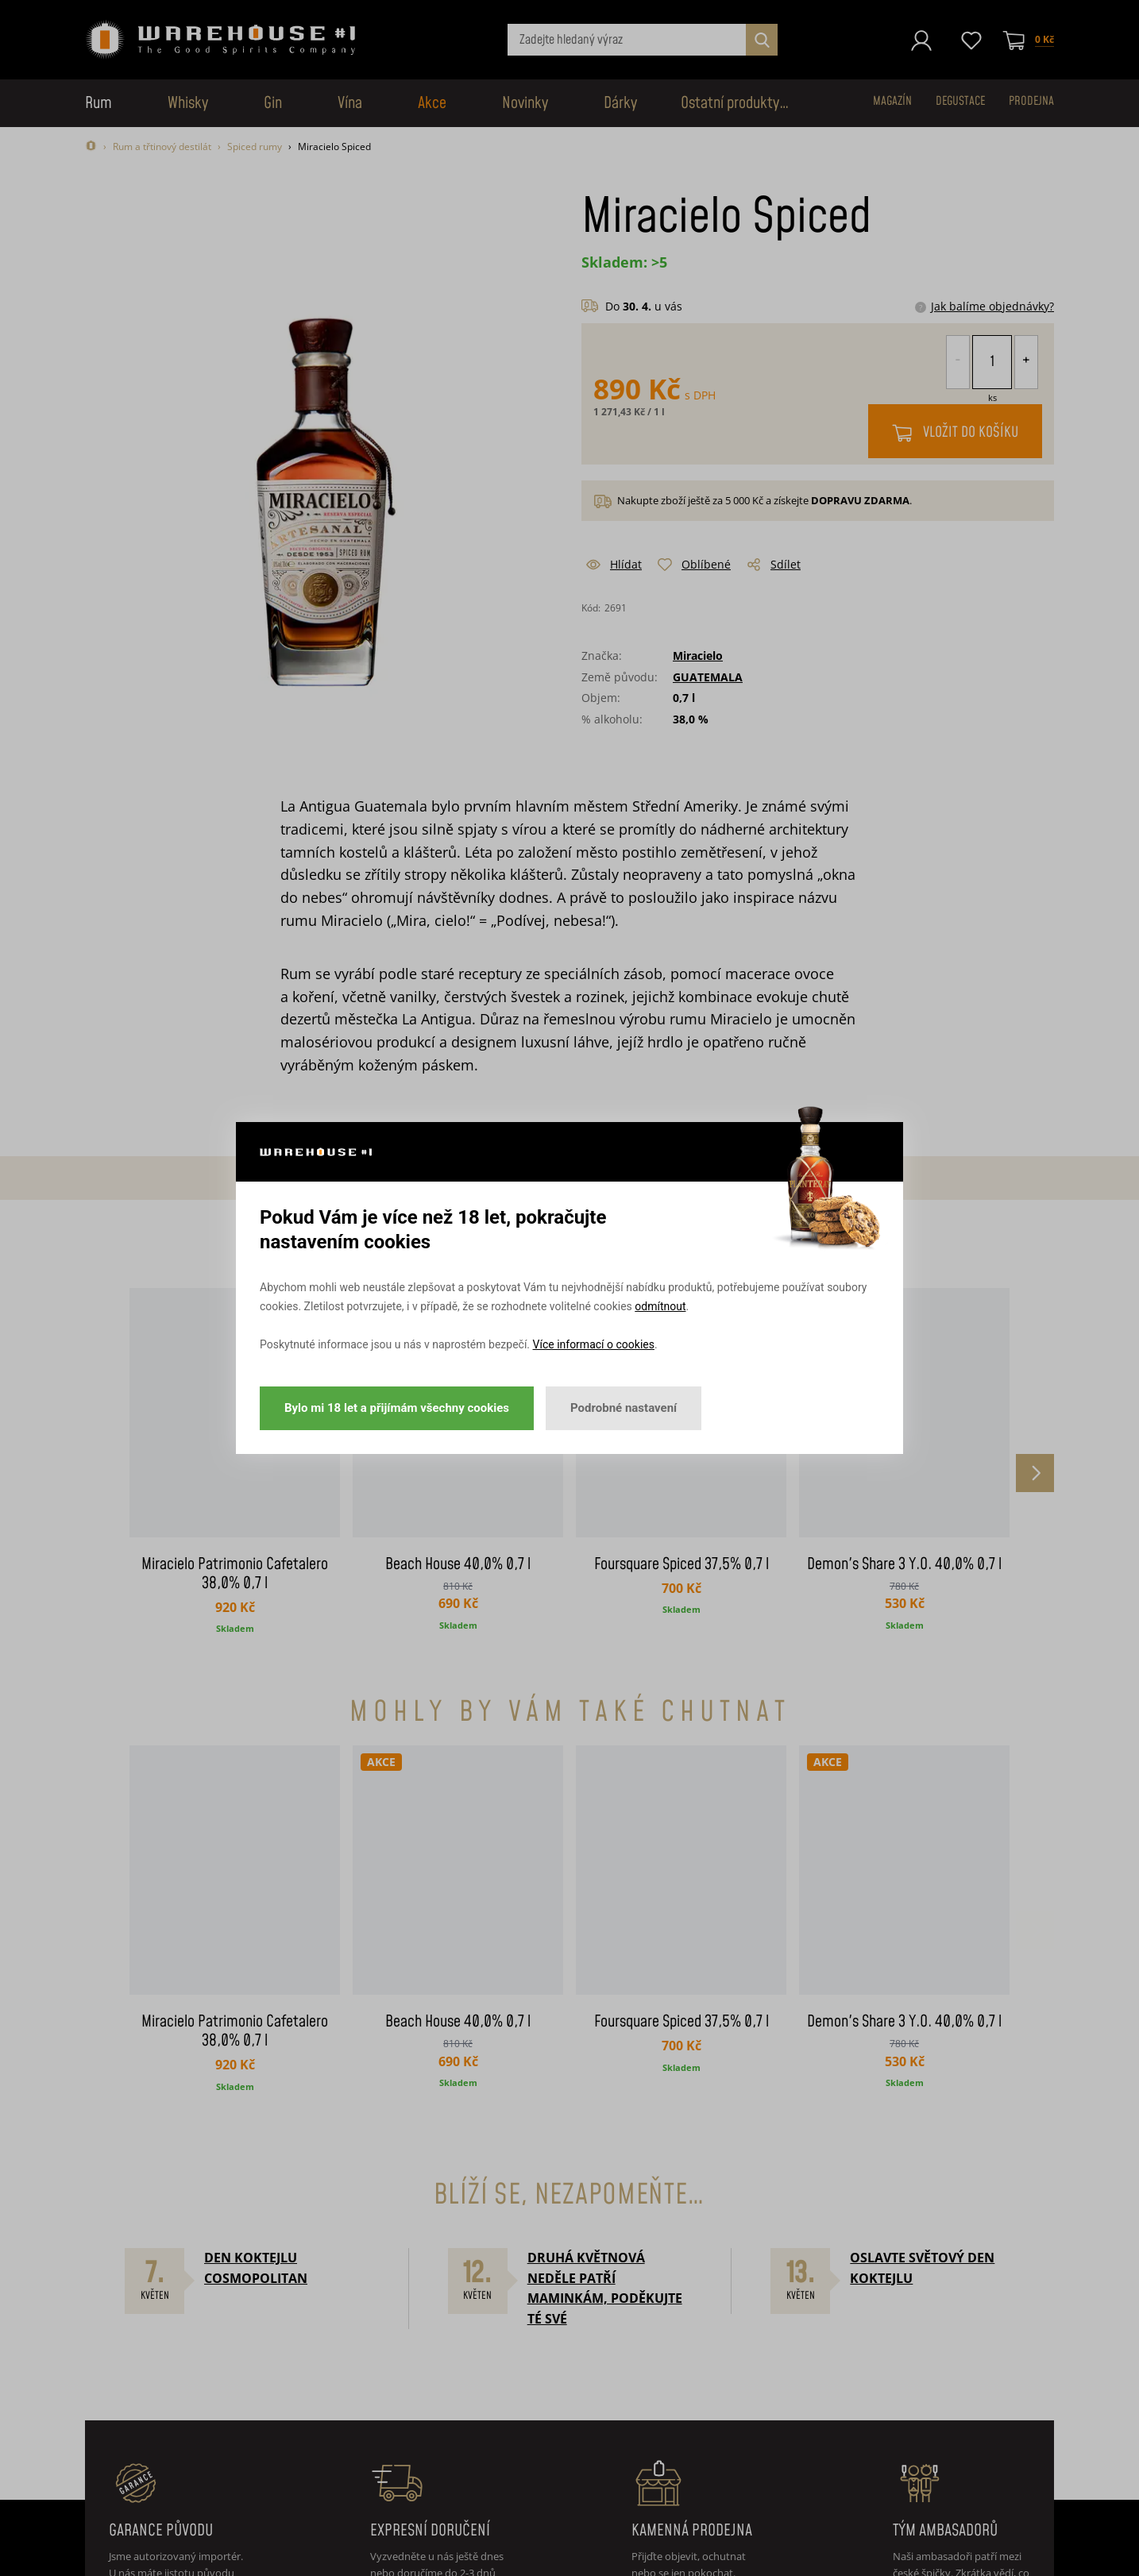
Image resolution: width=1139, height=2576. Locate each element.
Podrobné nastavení (623, 1408)
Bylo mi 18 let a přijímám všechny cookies (396, 1408)
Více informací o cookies (593, 1344)
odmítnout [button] (660, 1306)
